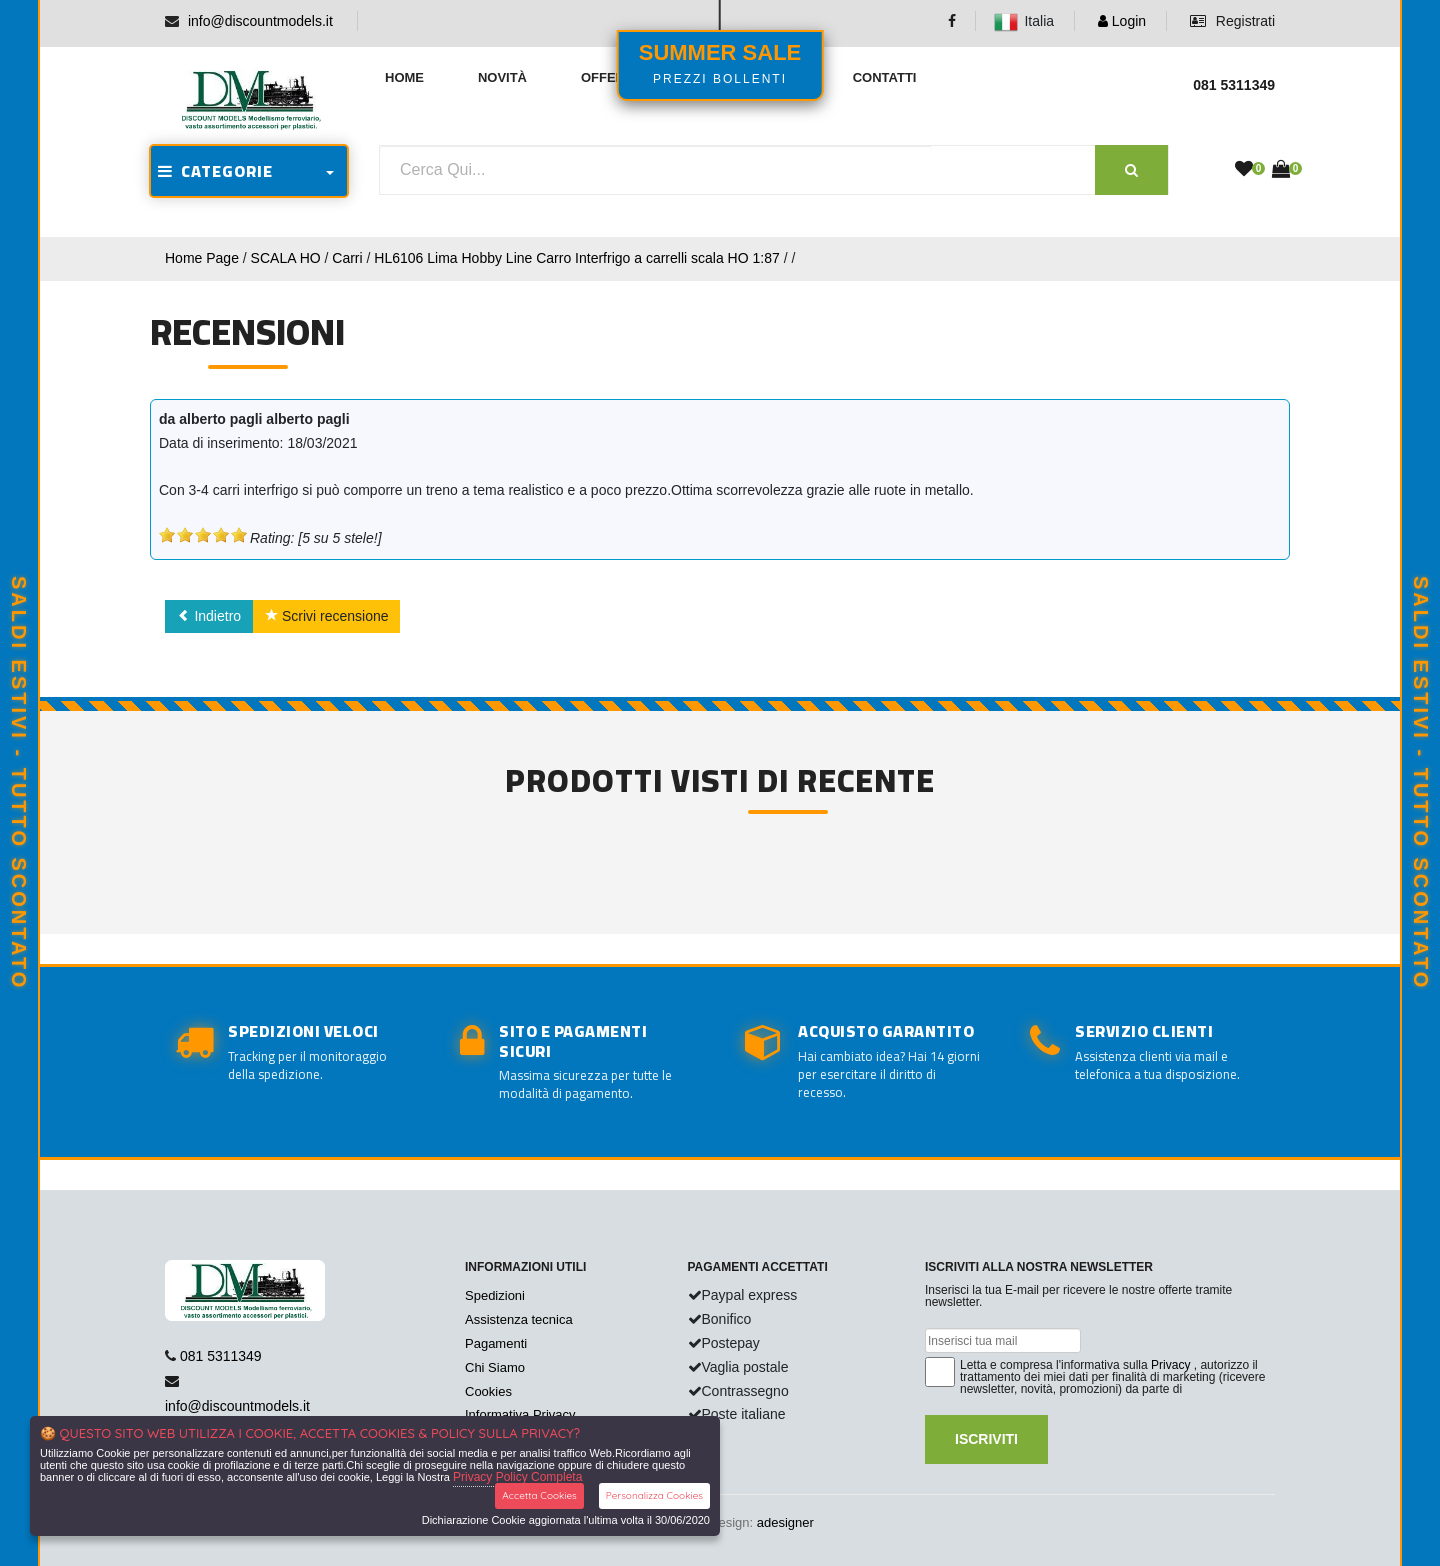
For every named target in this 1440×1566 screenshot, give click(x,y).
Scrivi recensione (326, 616)
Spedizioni (495, 1295)
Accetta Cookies (539, 1495)
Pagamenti (496, 1343)
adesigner (785, 1522)
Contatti (885, 77)
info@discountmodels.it (260, 21)
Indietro (209, 616)
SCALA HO (286, 258)
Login (1122, 21)
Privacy (1170, 1365)
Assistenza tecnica (519, 1319)
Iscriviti (986, 1439)
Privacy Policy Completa (517, 1477)
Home (404, 77)
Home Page (202, 258)
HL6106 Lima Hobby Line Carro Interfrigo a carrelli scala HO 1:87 (576, 258)
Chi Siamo (495, 1367)
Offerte (611, 77)
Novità (502, 77)
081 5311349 (221, 1356)
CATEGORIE (215, 171)
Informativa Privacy (520, 1414)
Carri (347, 258)
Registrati (1232, 21)
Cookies (488, 1391)
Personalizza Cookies (654, 1495)
